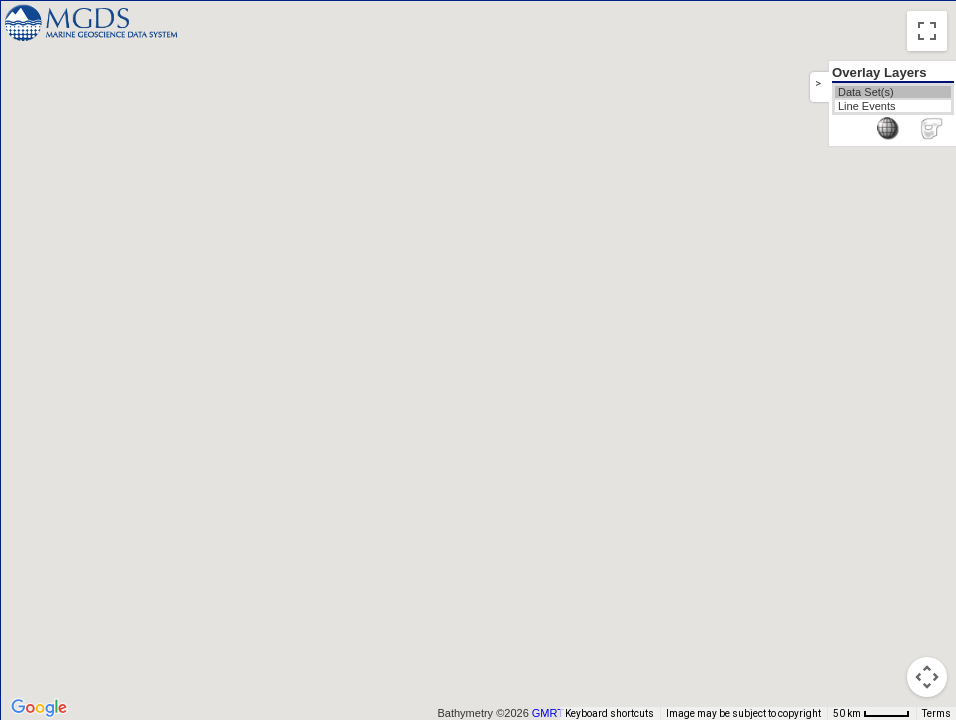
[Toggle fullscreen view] (927, 31)
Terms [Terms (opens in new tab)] (936, 713)
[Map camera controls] (927, 677)
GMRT (548, 713)
